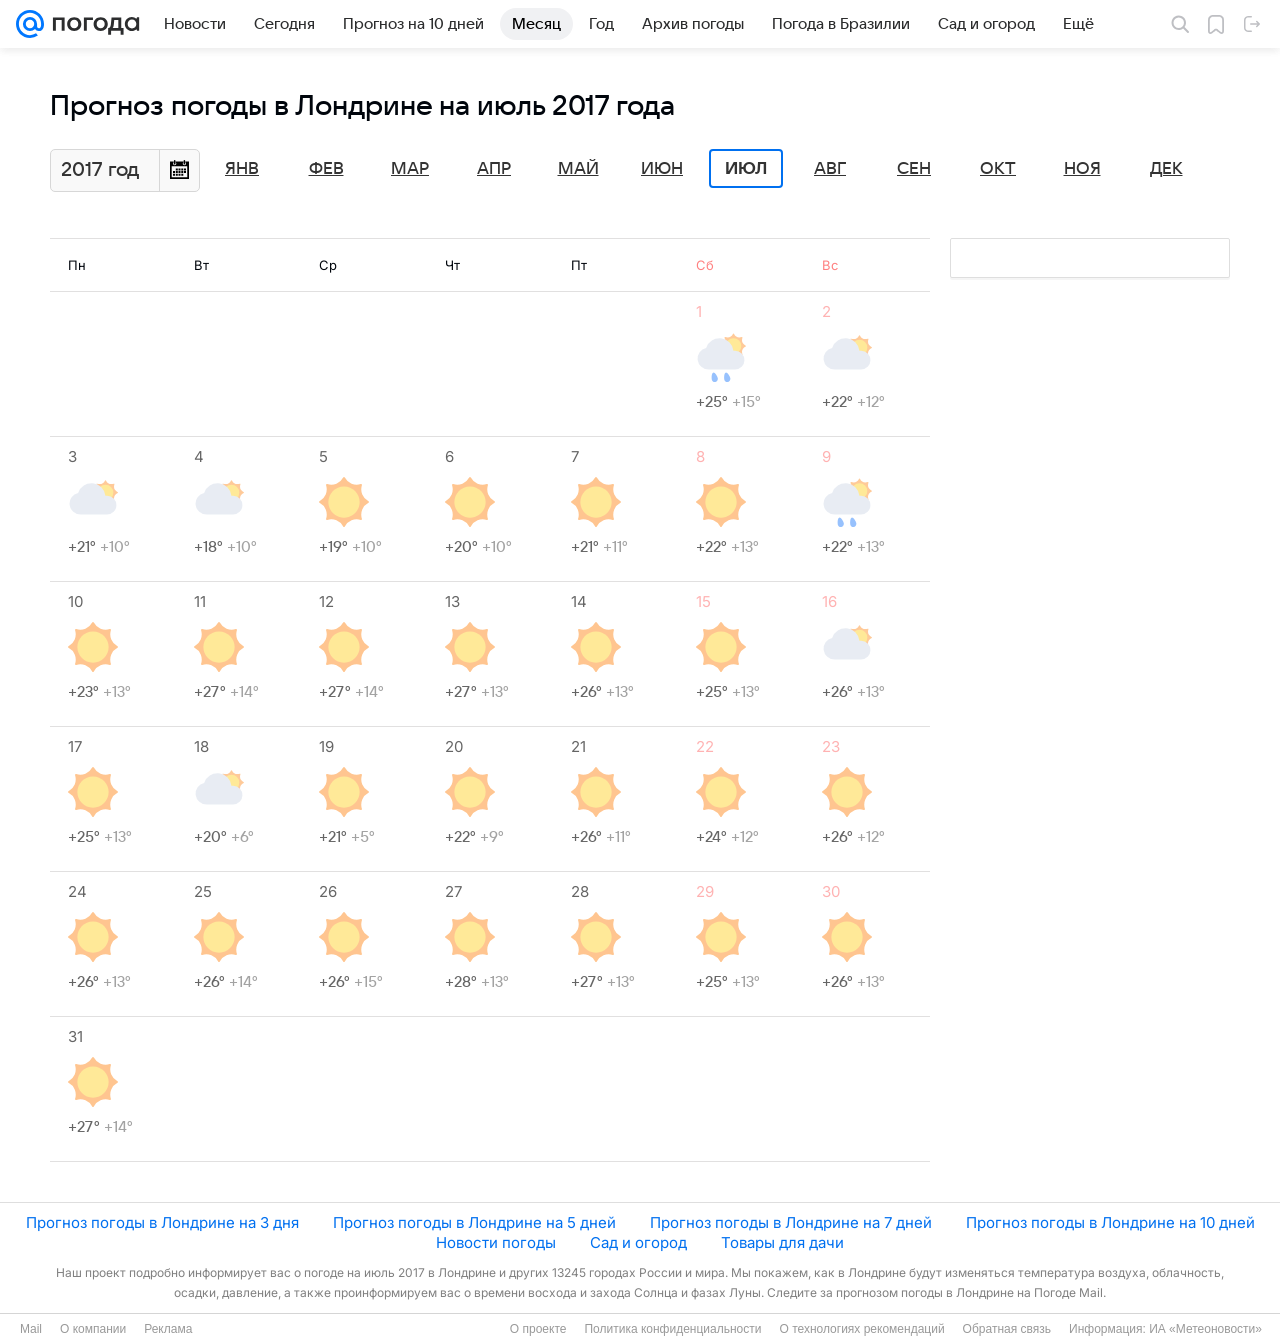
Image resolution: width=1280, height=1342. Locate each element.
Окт (998, 169)
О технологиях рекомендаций (861, 1329)
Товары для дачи (782, 1242)
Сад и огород (638, 1242)
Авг (830, 169)
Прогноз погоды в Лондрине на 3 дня (162, 1222)
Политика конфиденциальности (672, 1329)
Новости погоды (496, 1242)
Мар (410, 169)
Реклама (168, 1329)
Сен (914, 169)
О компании (93, 1329)
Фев (326, 169)
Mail (31, 1329)
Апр (494, 169)
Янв (242, 169)
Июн (662, 169)
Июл (746, 169)
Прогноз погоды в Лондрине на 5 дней (474, 1222)
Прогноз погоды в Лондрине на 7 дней (791, 1222)
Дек (1166, 169)
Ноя (1082, 169)
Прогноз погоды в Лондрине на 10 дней (1110, 1222)
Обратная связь (1007, 1329)
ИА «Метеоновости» (1205, 1329)
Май (578, 169)
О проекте (538, 1329)
